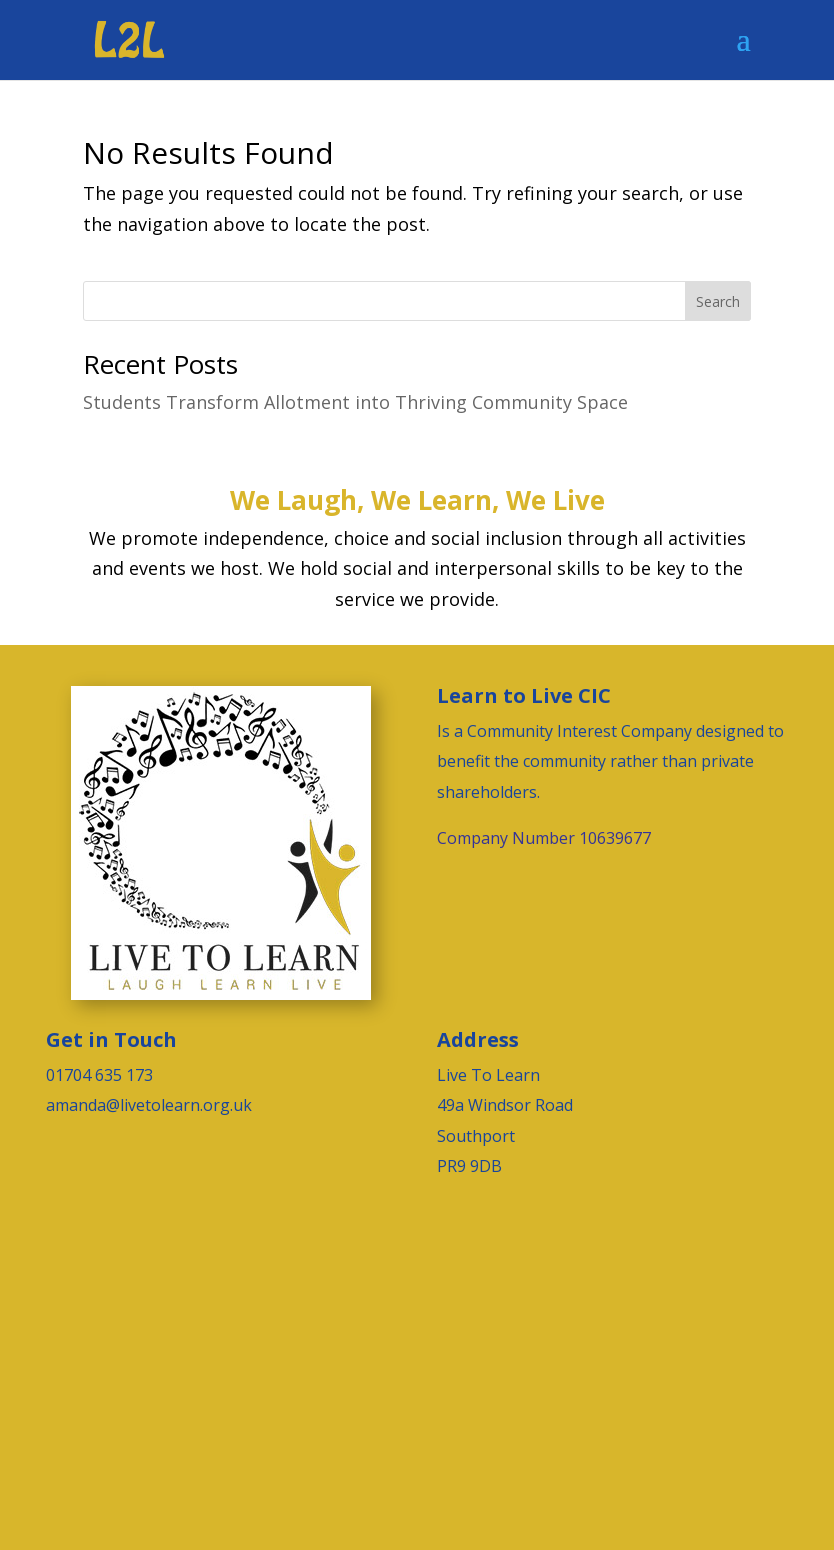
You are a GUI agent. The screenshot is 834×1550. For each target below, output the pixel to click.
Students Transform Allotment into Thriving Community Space (355, 402)
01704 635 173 (99, 1075)
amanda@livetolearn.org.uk (149, 1105)
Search (718, 301)
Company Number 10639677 (544, 838)
